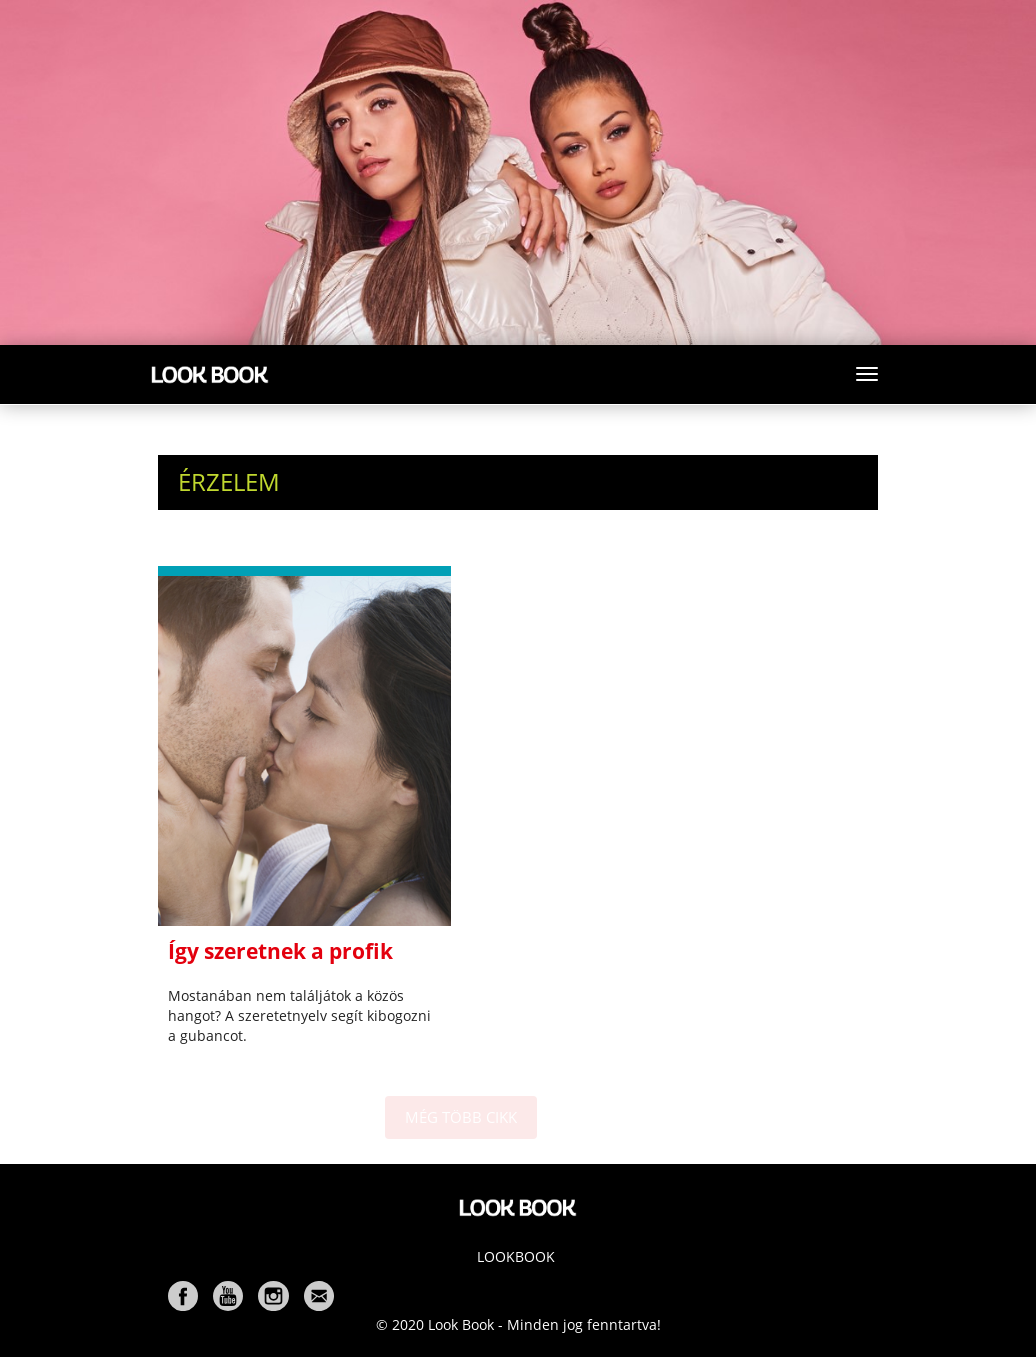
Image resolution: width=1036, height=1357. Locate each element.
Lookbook (516, 1256)
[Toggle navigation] (867, 374)
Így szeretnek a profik (280, 951)
